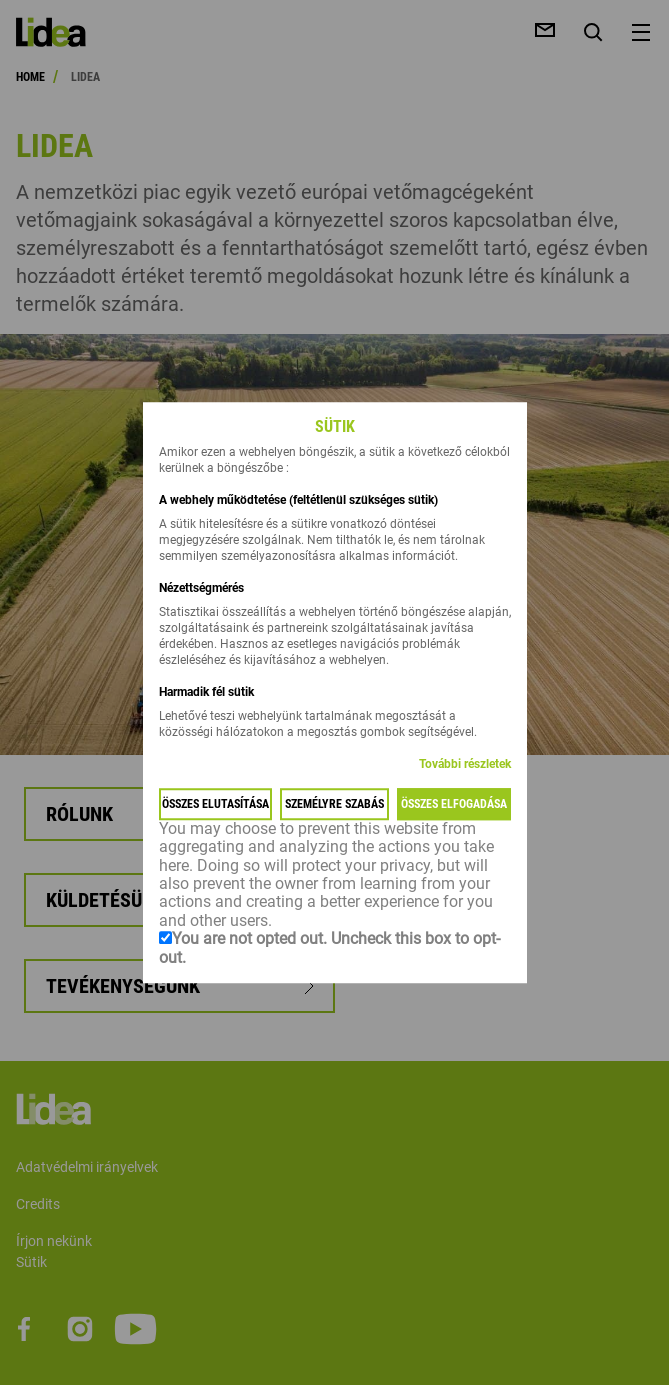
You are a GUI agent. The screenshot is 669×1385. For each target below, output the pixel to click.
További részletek (465, 764)
